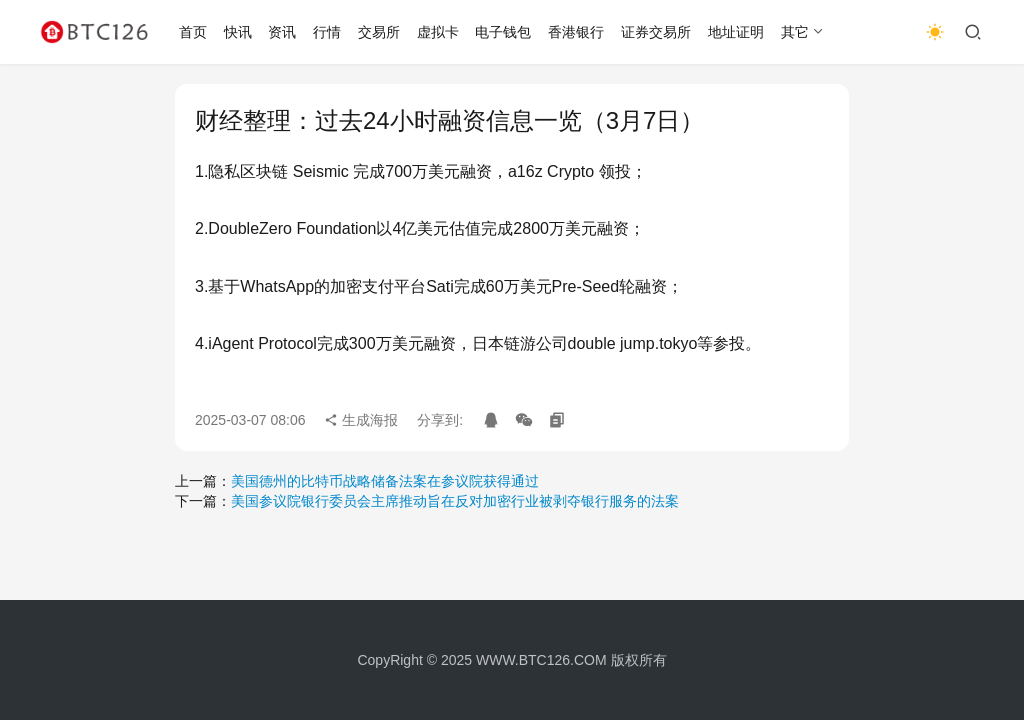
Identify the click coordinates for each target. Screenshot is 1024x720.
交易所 (379, 32)
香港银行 (576, 32)
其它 (795, 32)
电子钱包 (503, 32)
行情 (327, 32)
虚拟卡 (438, 32)
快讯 (238, 32)
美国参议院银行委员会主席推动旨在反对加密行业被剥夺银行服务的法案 (455, 501)
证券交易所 (656, 32)
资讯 (282, 32)
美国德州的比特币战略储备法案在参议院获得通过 (385, 481)
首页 (193, 32)
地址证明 (736, 32)
